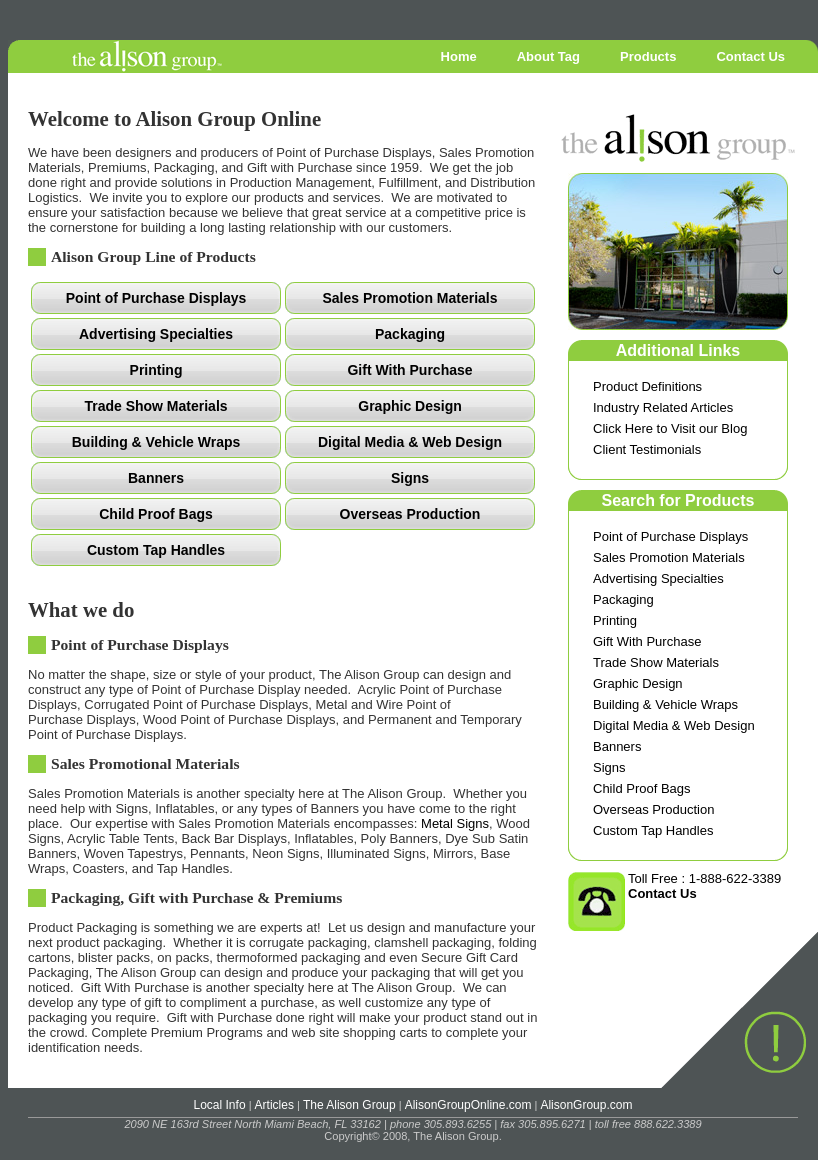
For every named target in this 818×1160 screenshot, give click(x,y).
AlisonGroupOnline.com (468, 1105)
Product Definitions (647, 386)
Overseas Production (653, 809)
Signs (609, 767)
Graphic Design (638, 683)
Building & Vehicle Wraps (665, 704)
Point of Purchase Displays (670, 536)
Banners (617, 746)
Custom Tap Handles (653, 830)
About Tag (548, 56)
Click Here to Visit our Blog (670, 428)
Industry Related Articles (663, 407)
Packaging (623, 599)
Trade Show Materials (656, 662)
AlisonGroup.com (586, 1105)
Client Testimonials (647, 449)
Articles (274, 1105)
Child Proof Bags (642, 788)
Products (648, 56)
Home (459, 56)
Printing (615, 620)
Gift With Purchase (647, 641)
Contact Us (750, 56)
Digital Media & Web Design (674, 725)
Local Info (220, 1105)
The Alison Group (349, 1105)
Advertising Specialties (658, 578)
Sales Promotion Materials (669, 557)
